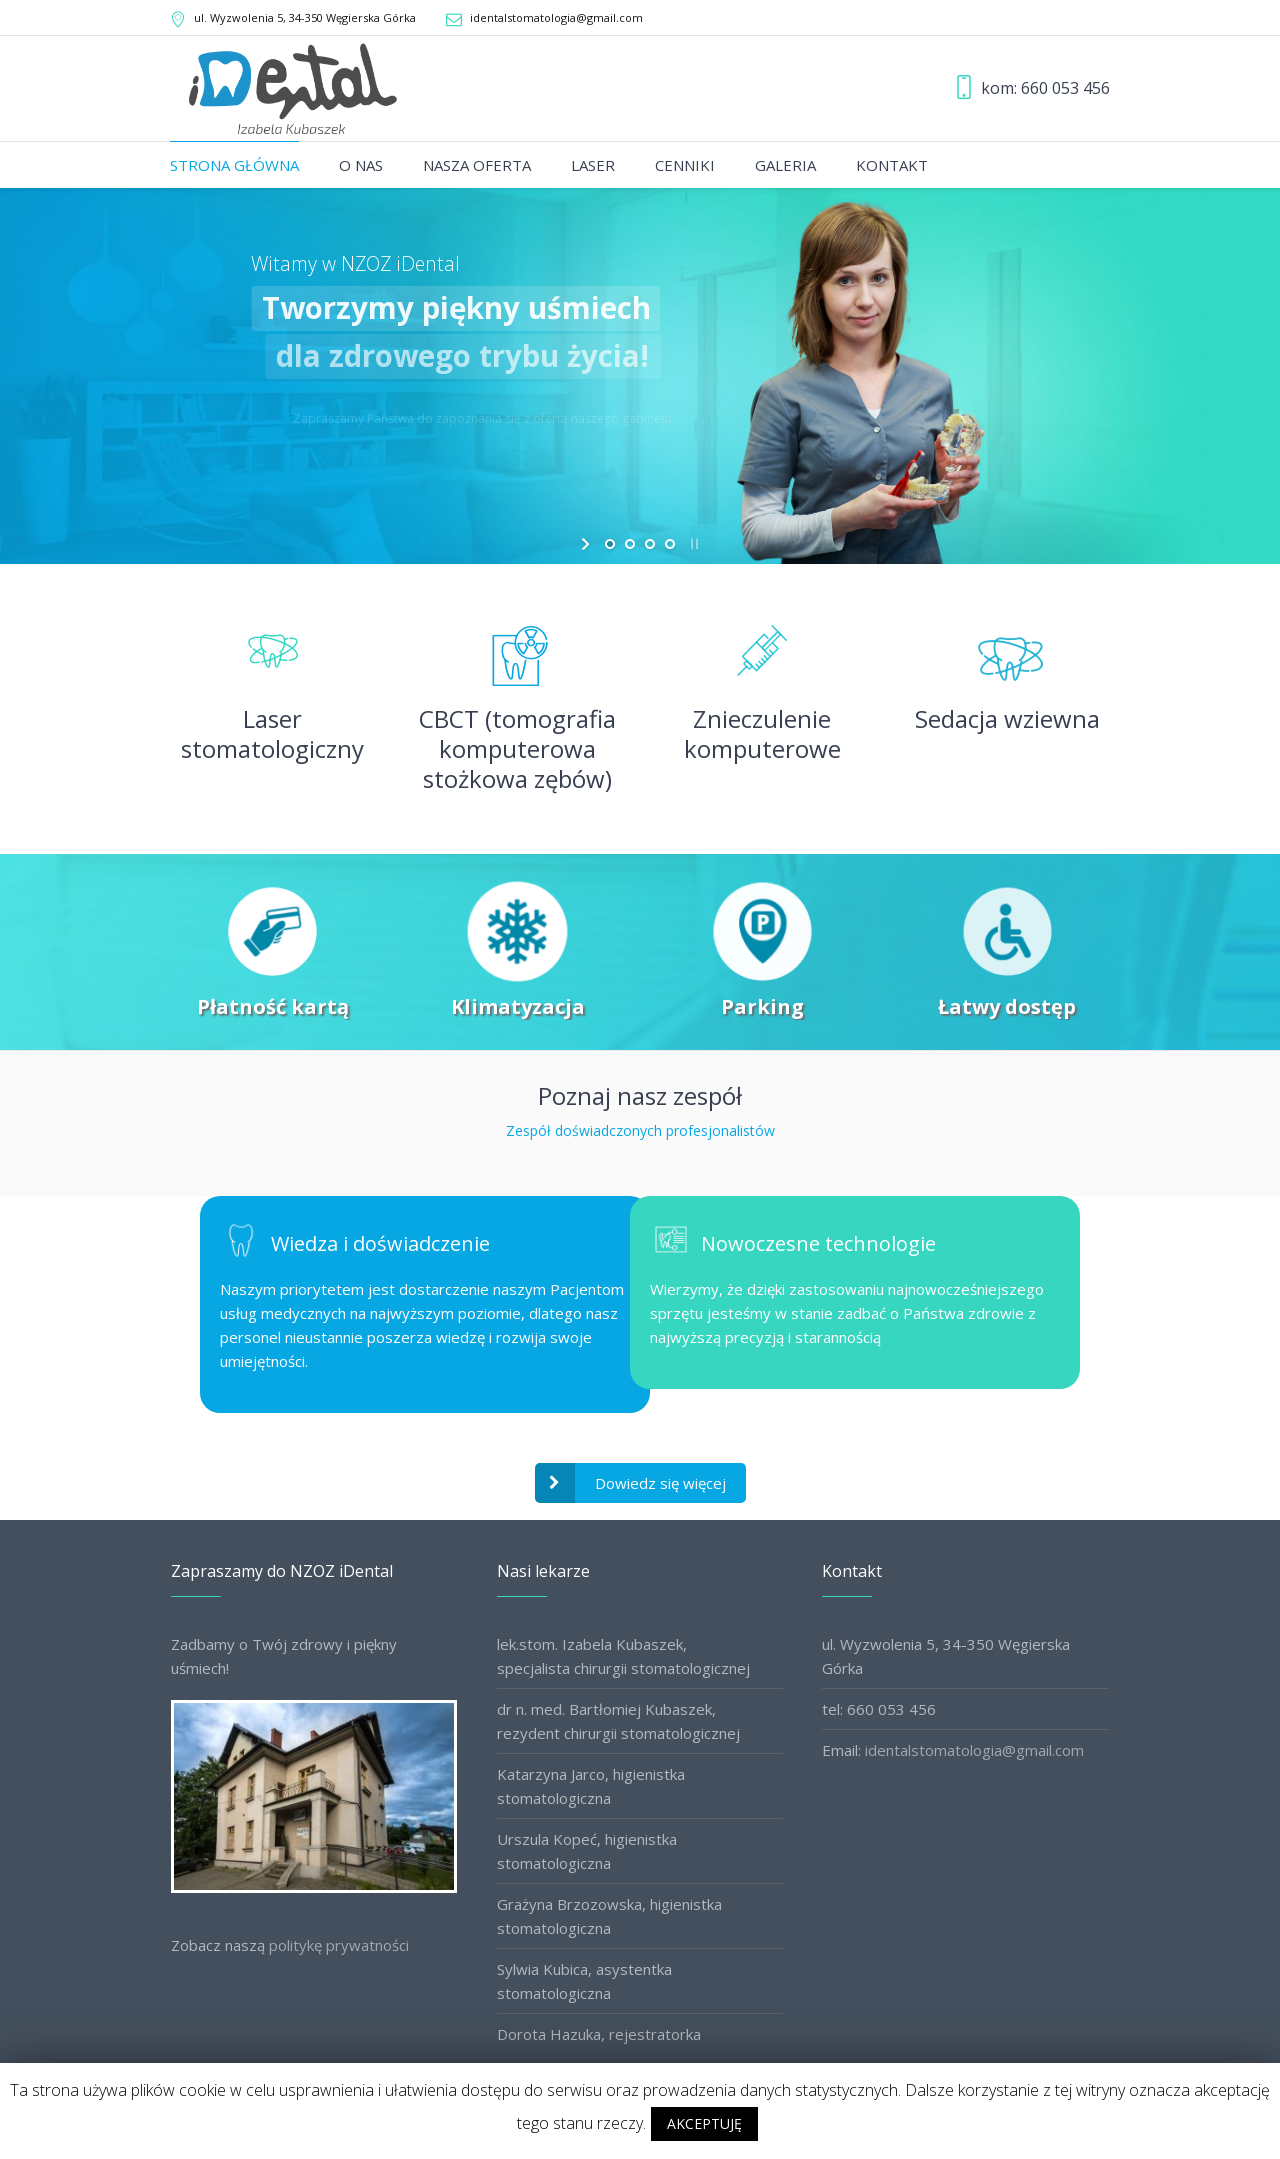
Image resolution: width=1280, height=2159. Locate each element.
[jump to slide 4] (670, 544)
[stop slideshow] (692, 544)
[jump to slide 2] (630, 544)
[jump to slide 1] (610, 544)
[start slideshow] (587, 544)
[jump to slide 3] (650, 544)
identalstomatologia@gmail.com (556, 17)
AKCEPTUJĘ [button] (704, 2123)
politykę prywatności (339, 1945)
